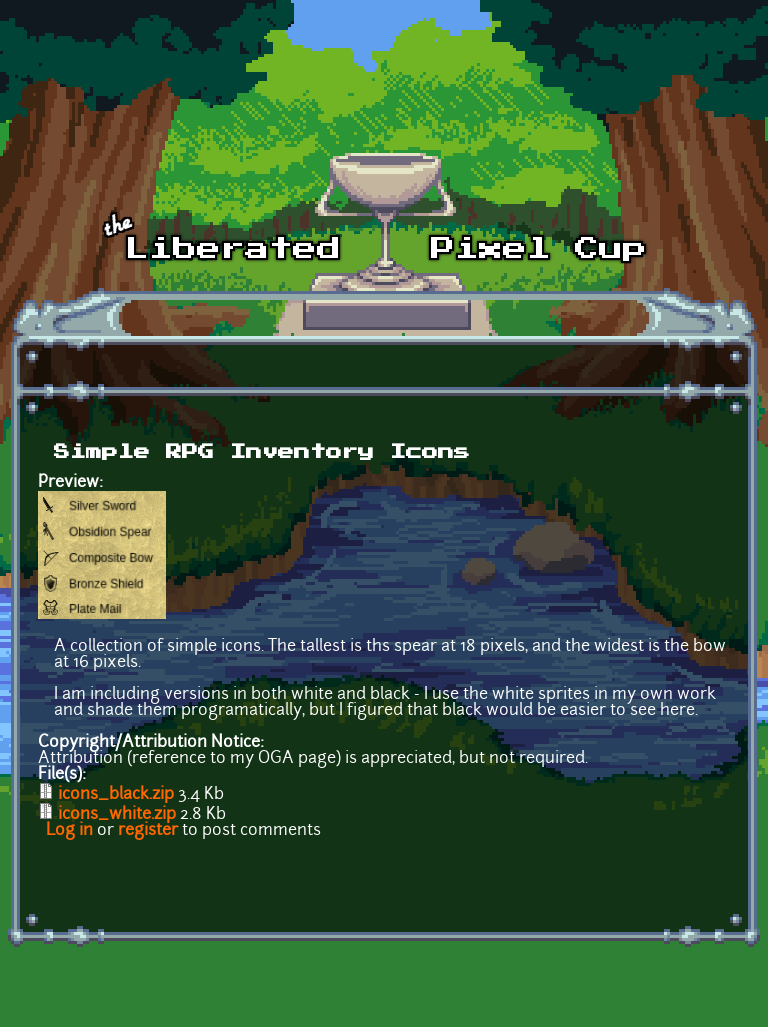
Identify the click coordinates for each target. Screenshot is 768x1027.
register (148, 831)
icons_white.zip (117, 815)
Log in (69, 831)
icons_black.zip (116, 795)
